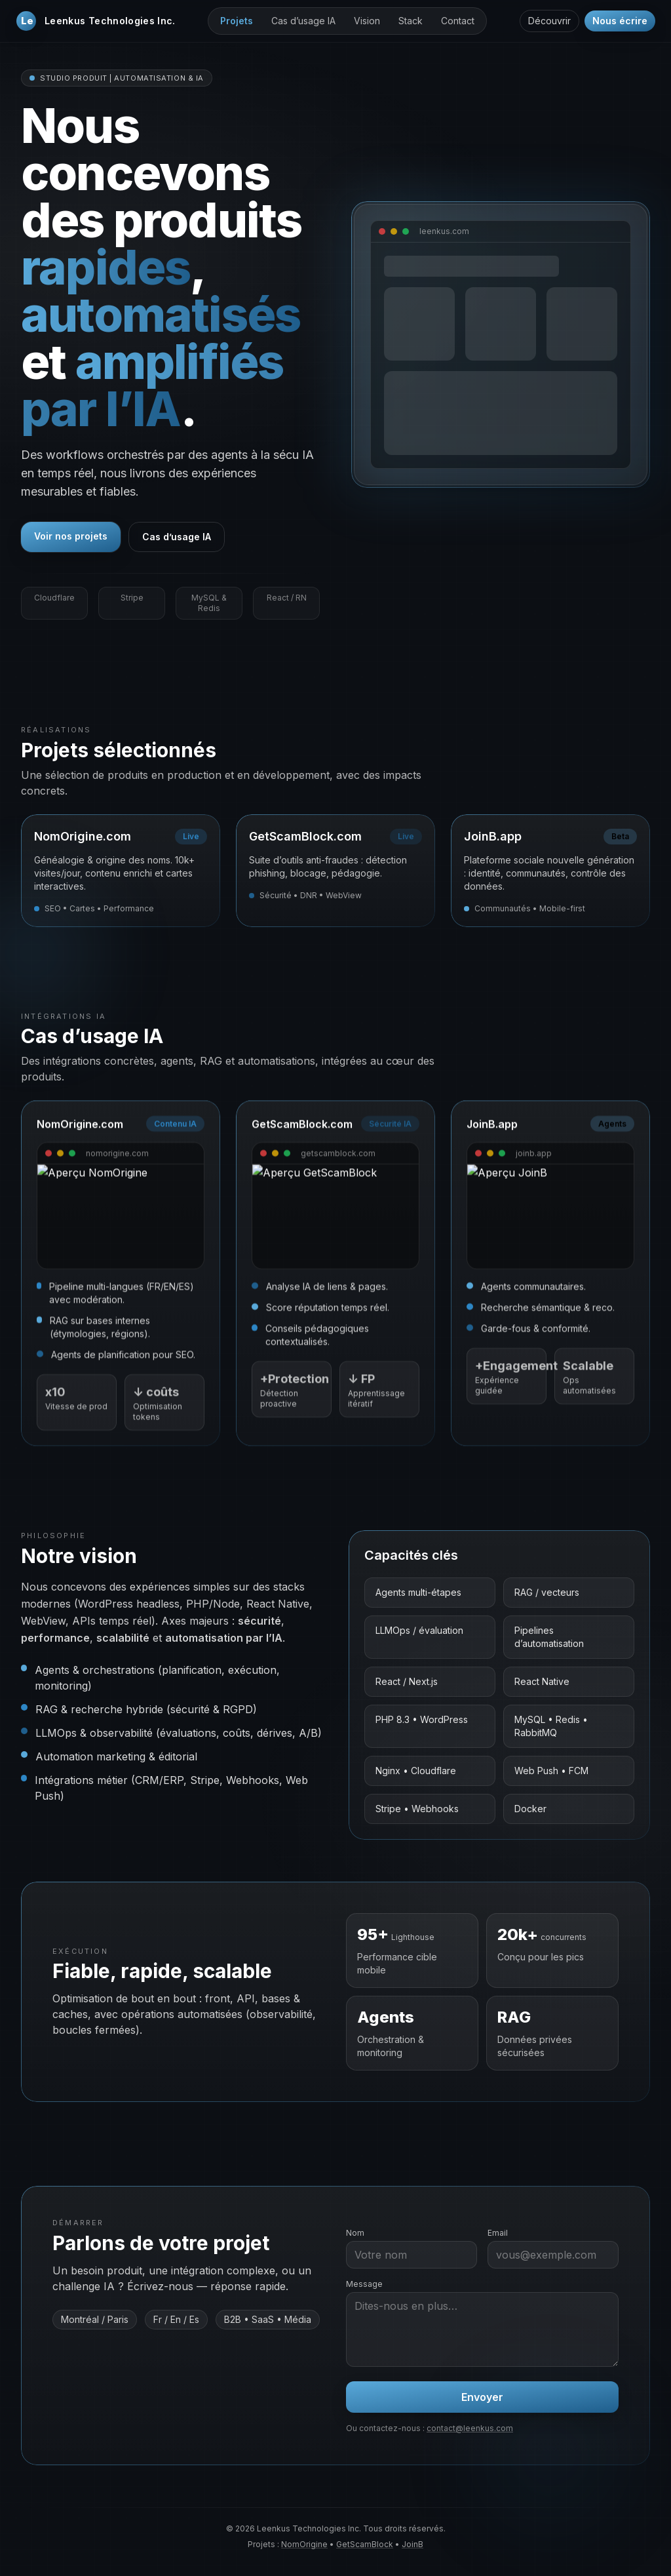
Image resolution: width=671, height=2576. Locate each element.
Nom (355, 2233)
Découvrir (549, 20)
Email (498, 2233)
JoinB (412, 2544)
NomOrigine (304, 2544)
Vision (367, 20)
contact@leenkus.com (470, 2428)
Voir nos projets (70, 536)
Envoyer (482, 2397)
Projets (236, 20)
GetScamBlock (364, 2544)
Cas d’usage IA (303, 20)
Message (364, 2284)
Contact (457, 20)
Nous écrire (619, 20)
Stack (410, 20)
